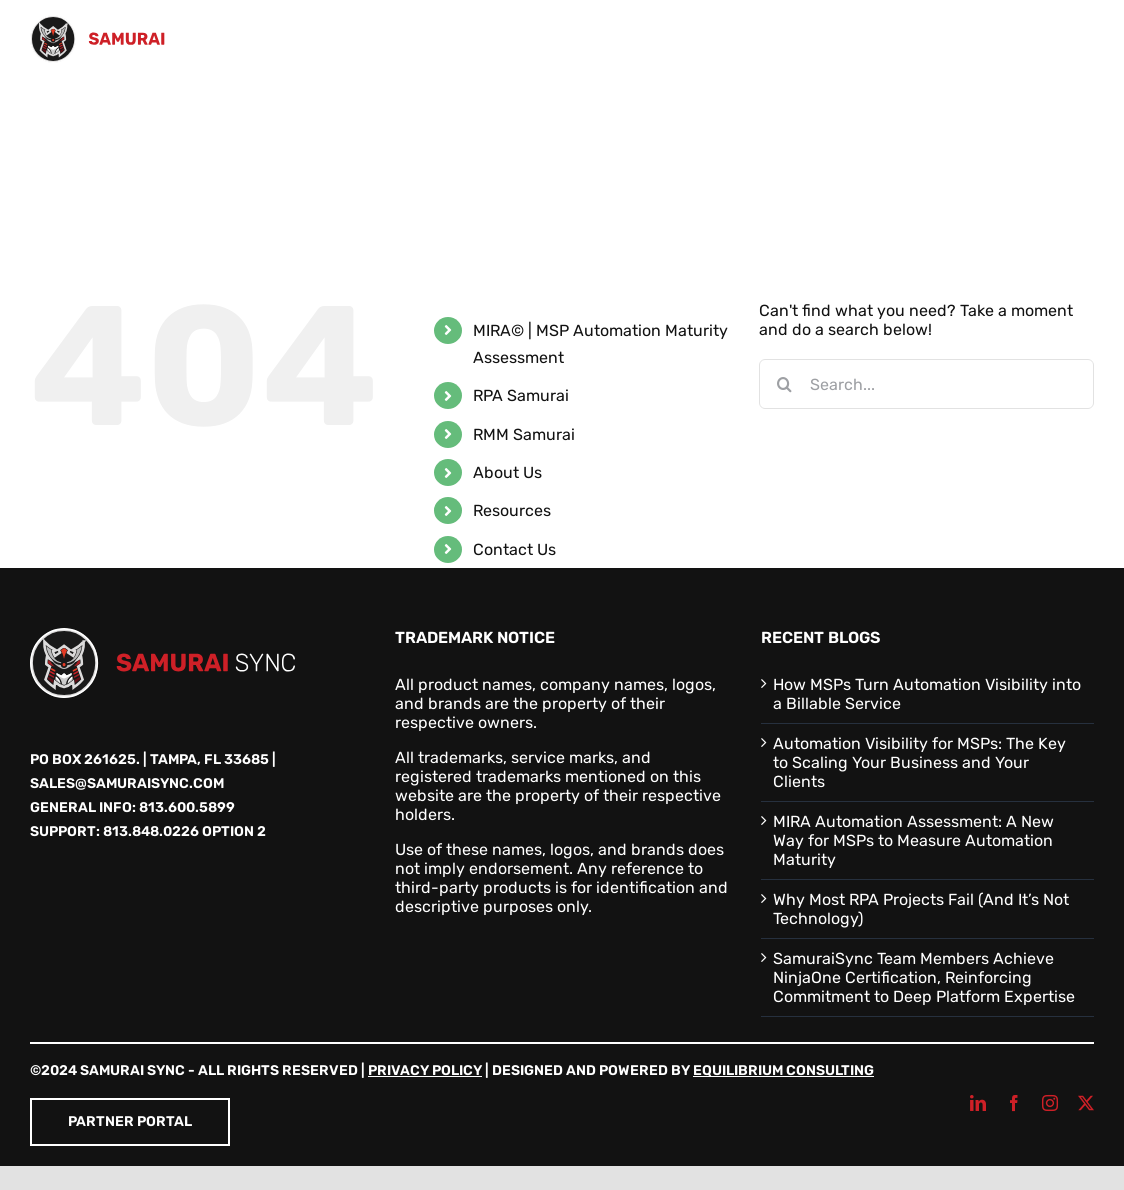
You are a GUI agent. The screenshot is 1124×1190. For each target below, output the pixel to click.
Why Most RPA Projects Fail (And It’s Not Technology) (921, 909)
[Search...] (926, 384)
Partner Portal (130, 1121)
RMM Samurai (524, 434)
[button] (37, 198)
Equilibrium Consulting (783, 1070)
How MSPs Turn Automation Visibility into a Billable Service (927, 694)
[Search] (784, 384)
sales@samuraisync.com (127, 783)
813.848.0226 (151, 831)
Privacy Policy (425, 1070)
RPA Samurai (521, 395)
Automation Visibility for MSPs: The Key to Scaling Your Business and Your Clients (919, 762)
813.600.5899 (187, 807)
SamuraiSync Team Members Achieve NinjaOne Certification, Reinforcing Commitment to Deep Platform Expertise (924, 977)
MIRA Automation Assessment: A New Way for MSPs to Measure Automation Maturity (913, 840)
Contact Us (514, 549)
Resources (512, 510)
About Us (507, 472)
